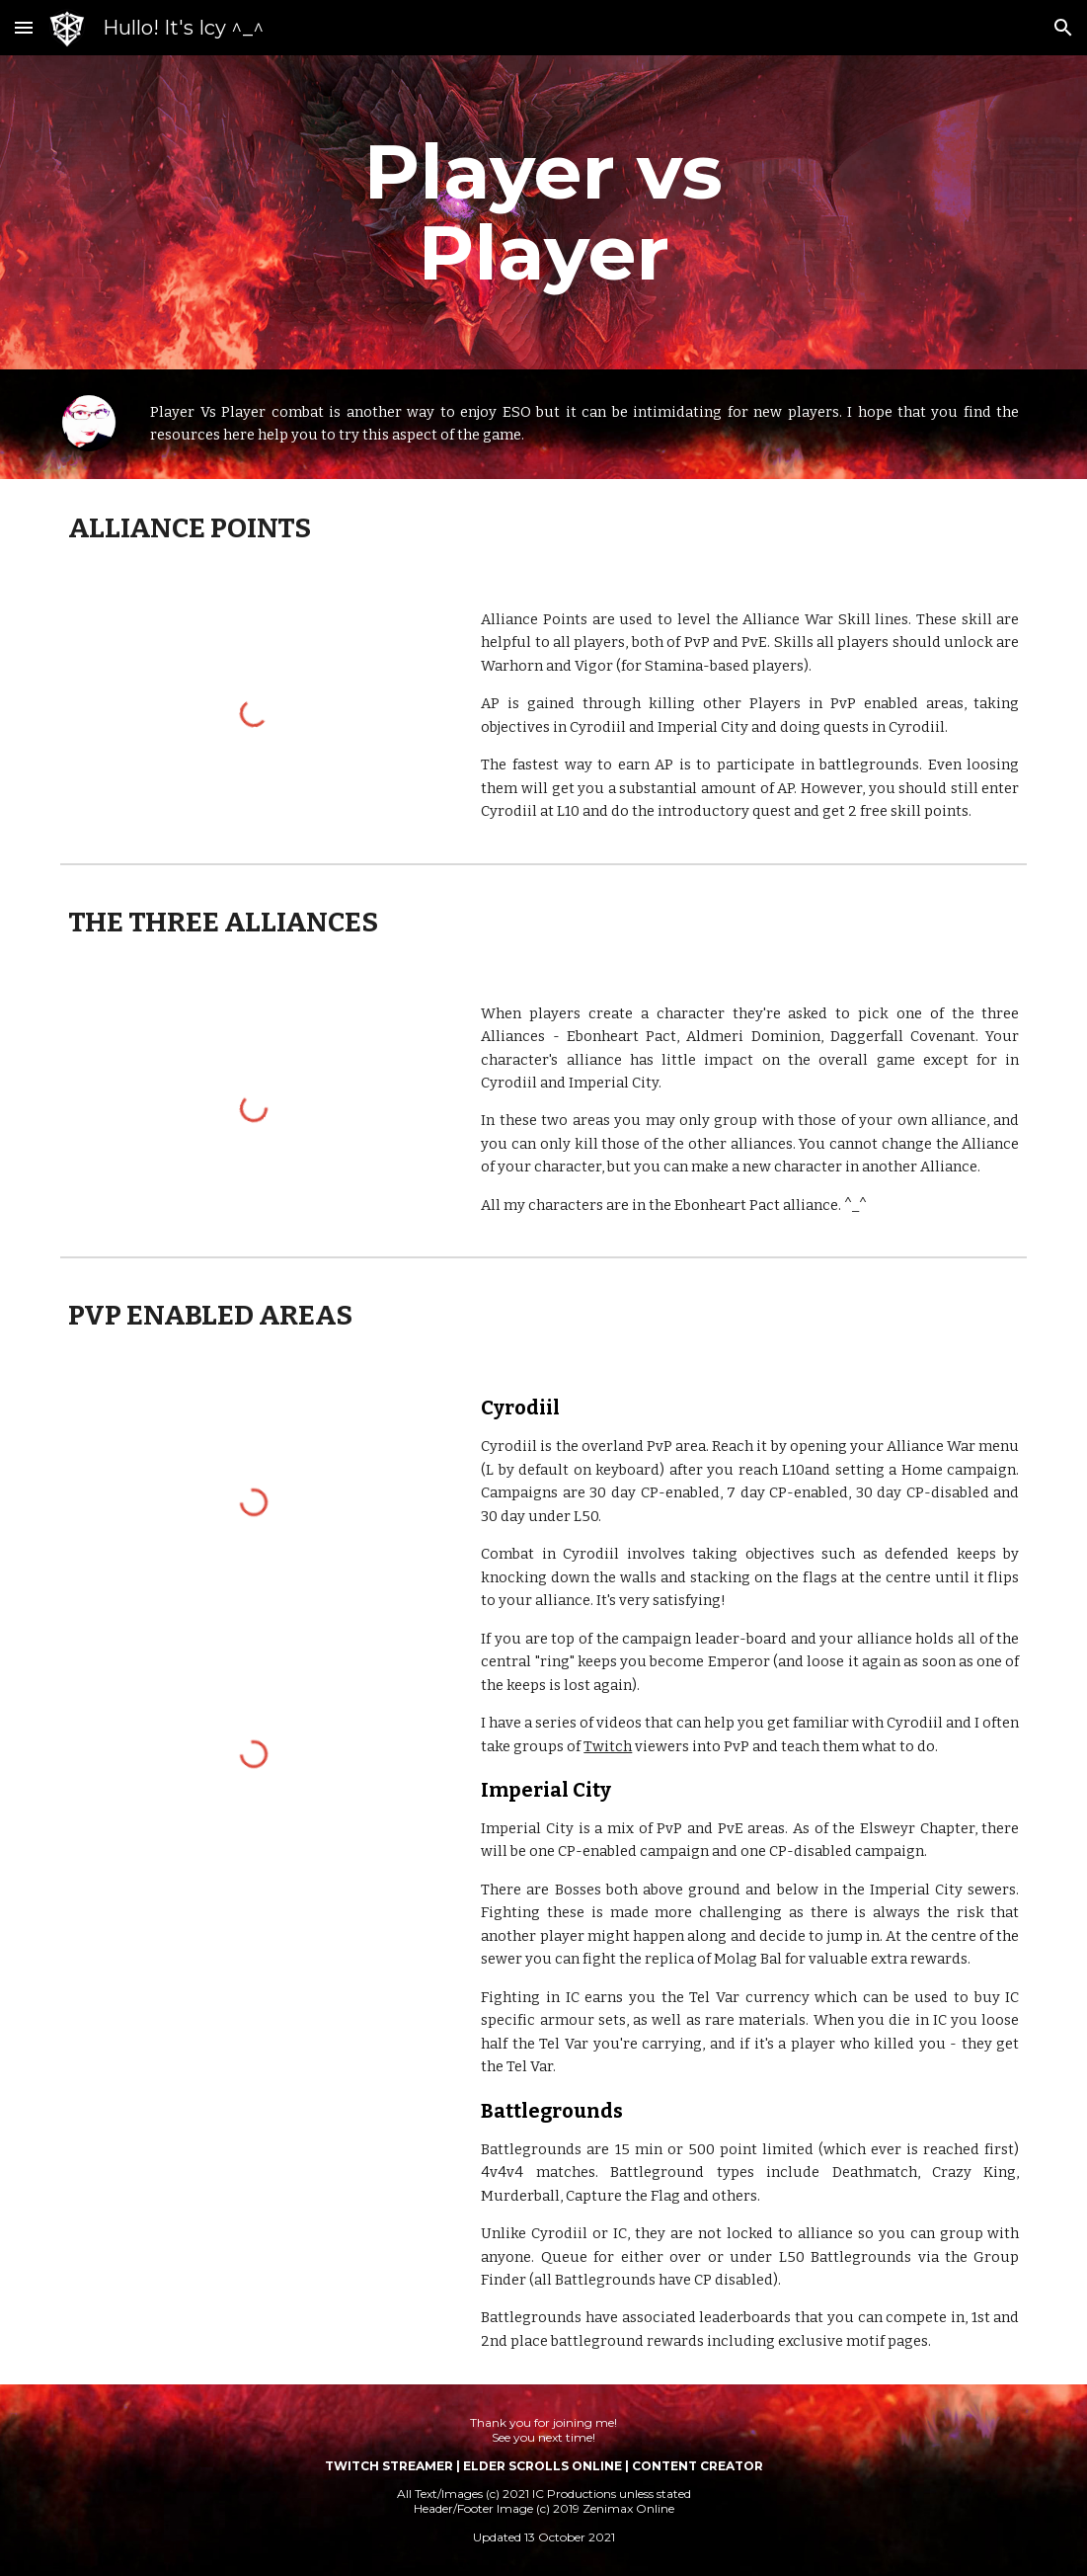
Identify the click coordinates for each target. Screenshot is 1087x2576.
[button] (23, 27)
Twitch (607, 1746)
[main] (543, 212)
